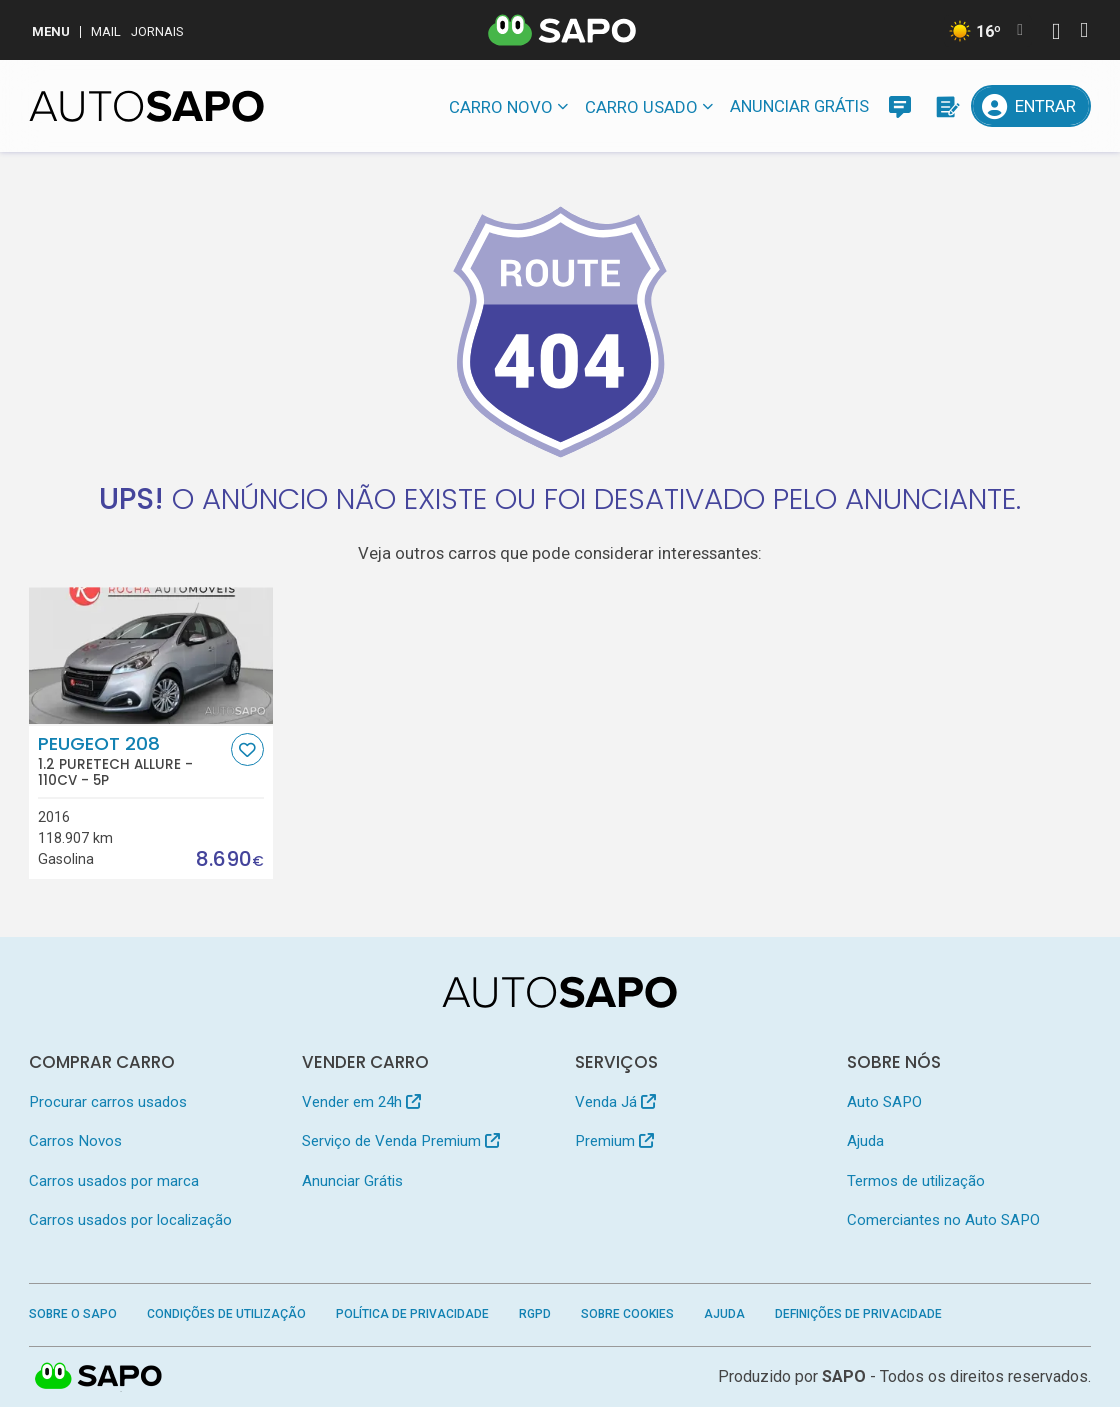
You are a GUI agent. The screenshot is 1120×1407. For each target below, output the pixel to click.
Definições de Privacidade (858, 1314)
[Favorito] (247, 749)
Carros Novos (75, 1141)
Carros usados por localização (130, 1220)
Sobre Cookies (627, 1314)
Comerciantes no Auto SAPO (943, 1220)
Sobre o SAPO (73, 1314)
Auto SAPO (884, 1102)
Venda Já (615, 1102)
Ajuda (865, 1141)
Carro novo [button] (501, 107)
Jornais (157, 31)
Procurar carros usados (108, 1102)
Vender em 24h (361, 1102)
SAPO (844, 1376)
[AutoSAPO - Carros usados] (146, 106)
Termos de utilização (916, 1181)
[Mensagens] (900, 106)
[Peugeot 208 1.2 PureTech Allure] (150, 655)
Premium (614, 1141)
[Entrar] (1030, 106)
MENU (51, 31)
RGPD (535, 1314)
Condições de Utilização (226, 1314)
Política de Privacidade (412, 1314)
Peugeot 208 (132, 761)
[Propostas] (946, 106)
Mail (106, 31)
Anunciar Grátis (799, 106)
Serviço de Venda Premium (401, 1141)
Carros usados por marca (114, 1181)
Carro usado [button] (641, 107)
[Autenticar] (1056, 33)
